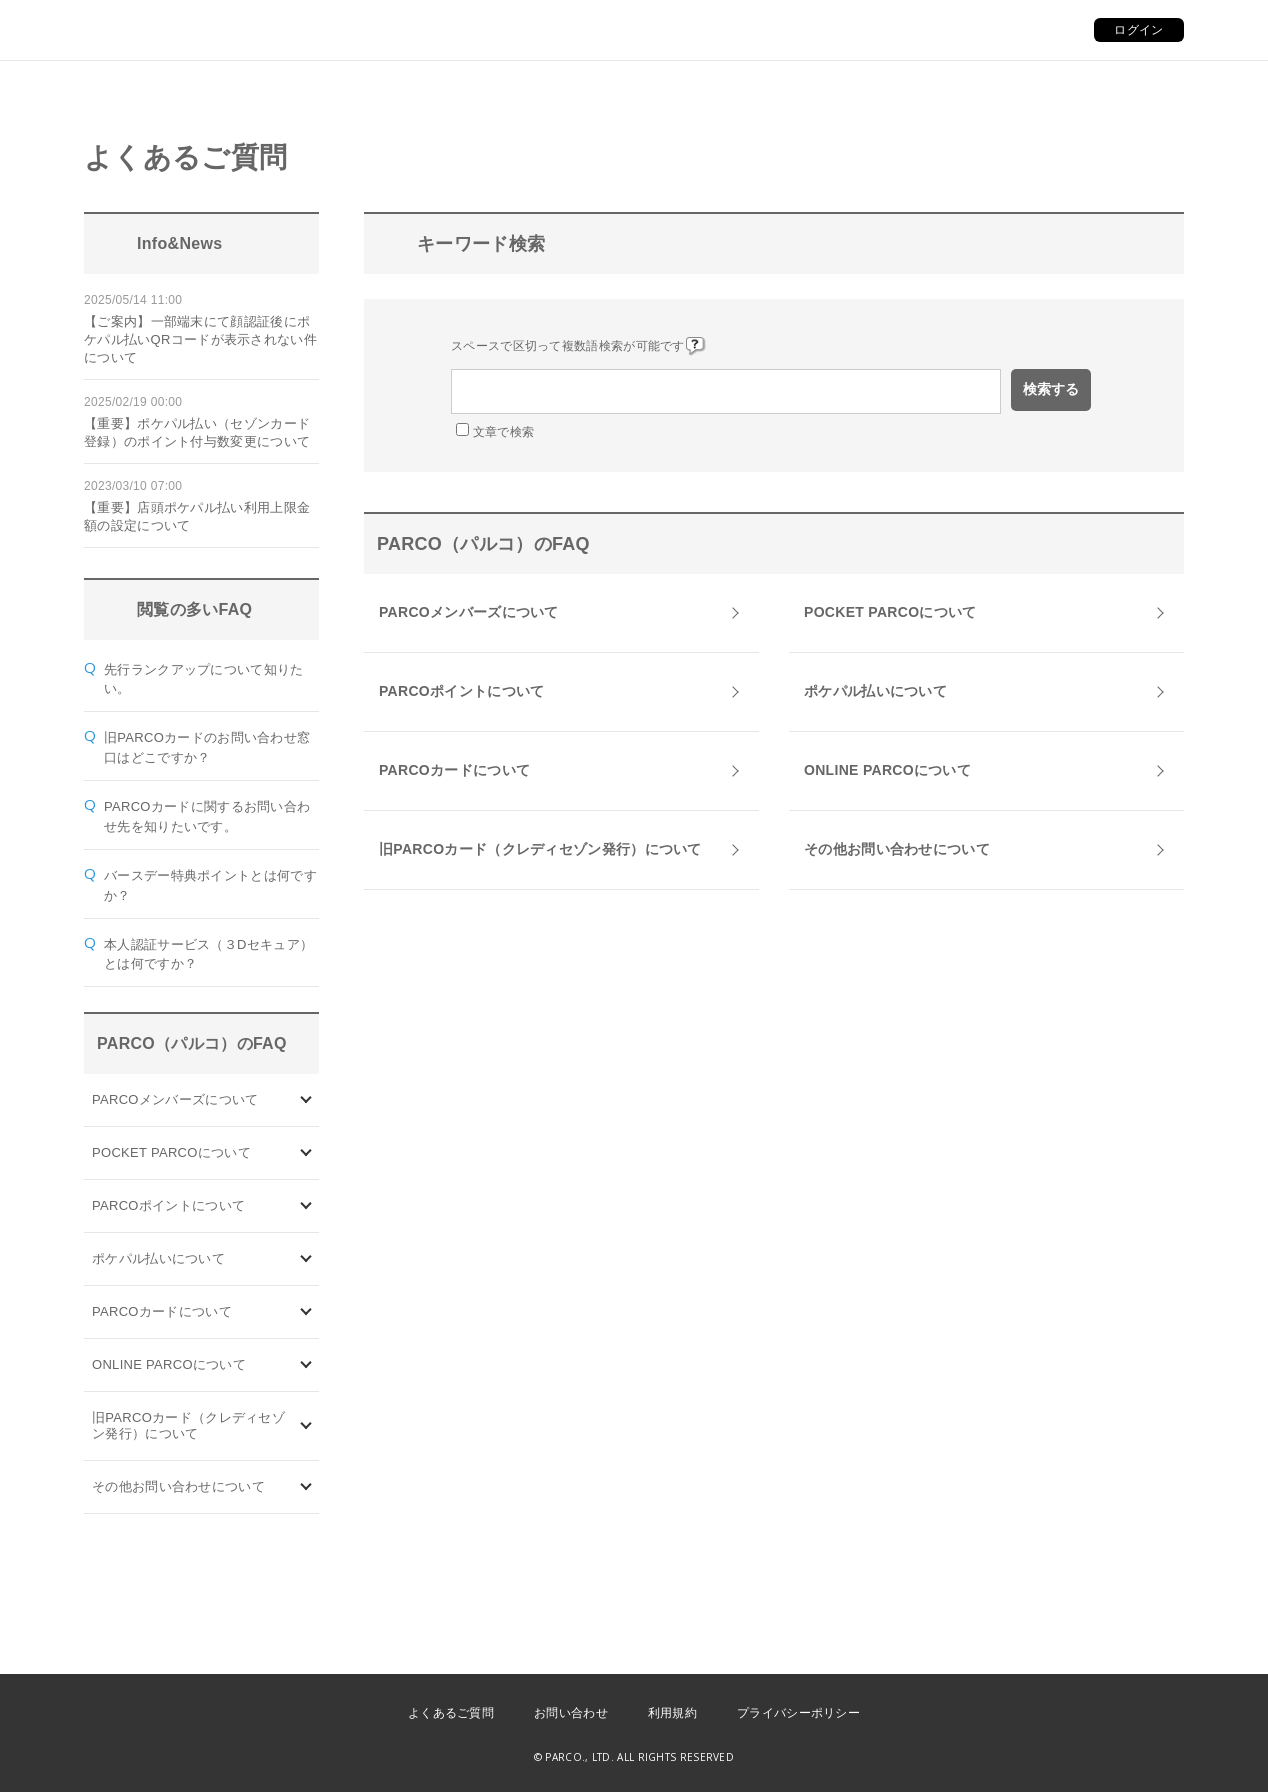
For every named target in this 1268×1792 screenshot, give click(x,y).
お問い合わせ (571, 1713)
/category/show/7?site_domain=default (306, 1426)
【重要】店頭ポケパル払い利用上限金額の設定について (197, 516)
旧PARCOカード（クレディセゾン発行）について (188, 1425)
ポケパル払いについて (158, 1258)
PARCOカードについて (162, 1311)
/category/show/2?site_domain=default (306, 1206)
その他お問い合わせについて (178, 1486)
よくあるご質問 (451, 1713)
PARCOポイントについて (168, 1205)
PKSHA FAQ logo (1158, 1759)
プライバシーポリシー (798, 1713)
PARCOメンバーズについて (175, 1099)
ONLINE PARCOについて (169, 1364)
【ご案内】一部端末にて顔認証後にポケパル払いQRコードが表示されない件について (200, 339)
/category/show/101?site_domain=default (306, 1312)
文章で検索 (504, 432)
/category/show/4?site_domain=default (306, 1153)
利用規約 (672, 1713)
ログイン (1138, 30)
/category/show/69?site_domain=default (306, 1365)
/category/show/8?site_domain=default (306, 1487)
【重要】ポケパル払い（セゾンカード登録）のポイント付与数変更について (197, 432)
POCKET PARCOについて (171, 1152)
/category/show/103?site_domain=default (306, 1100)
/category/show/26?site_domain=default (306, 1259)
